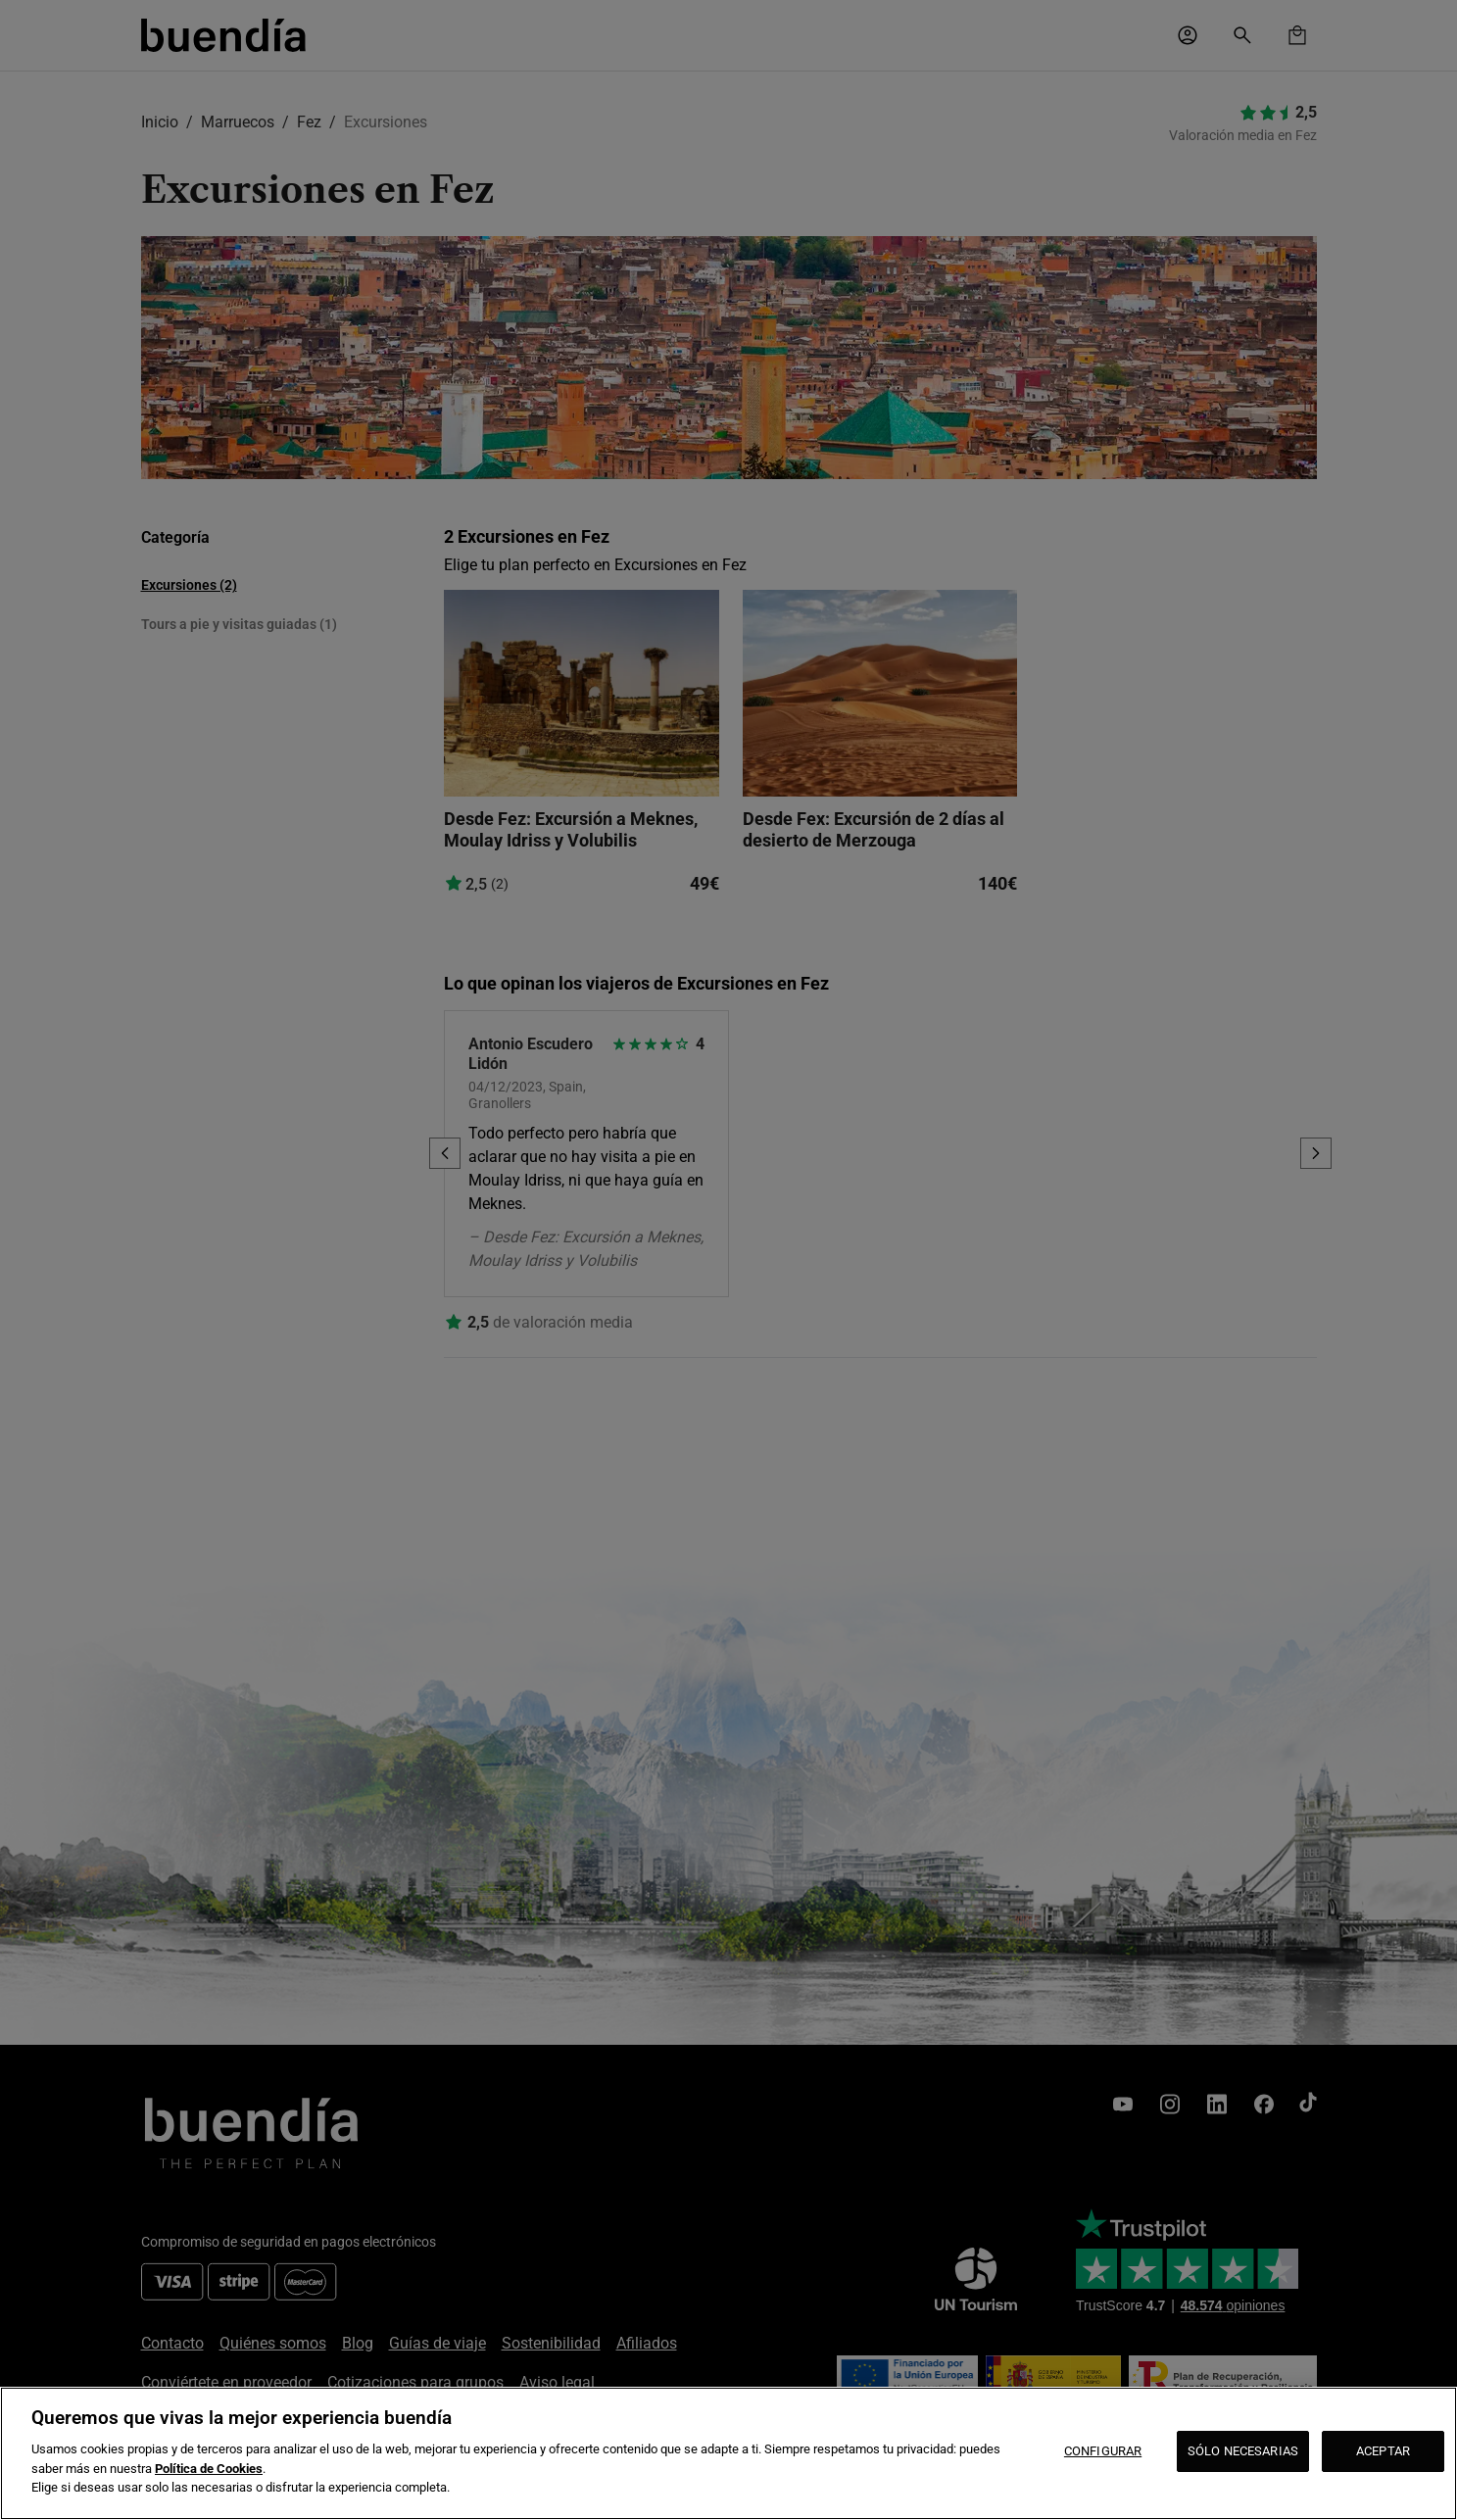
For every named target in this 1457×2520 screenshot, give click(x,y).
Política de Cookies (209, 2468)
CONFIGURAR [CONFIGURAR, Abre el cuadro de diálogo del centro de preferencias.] (1102, 2451)
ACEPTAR (1383, 2451)
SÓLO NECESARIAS (1243, 2451)
